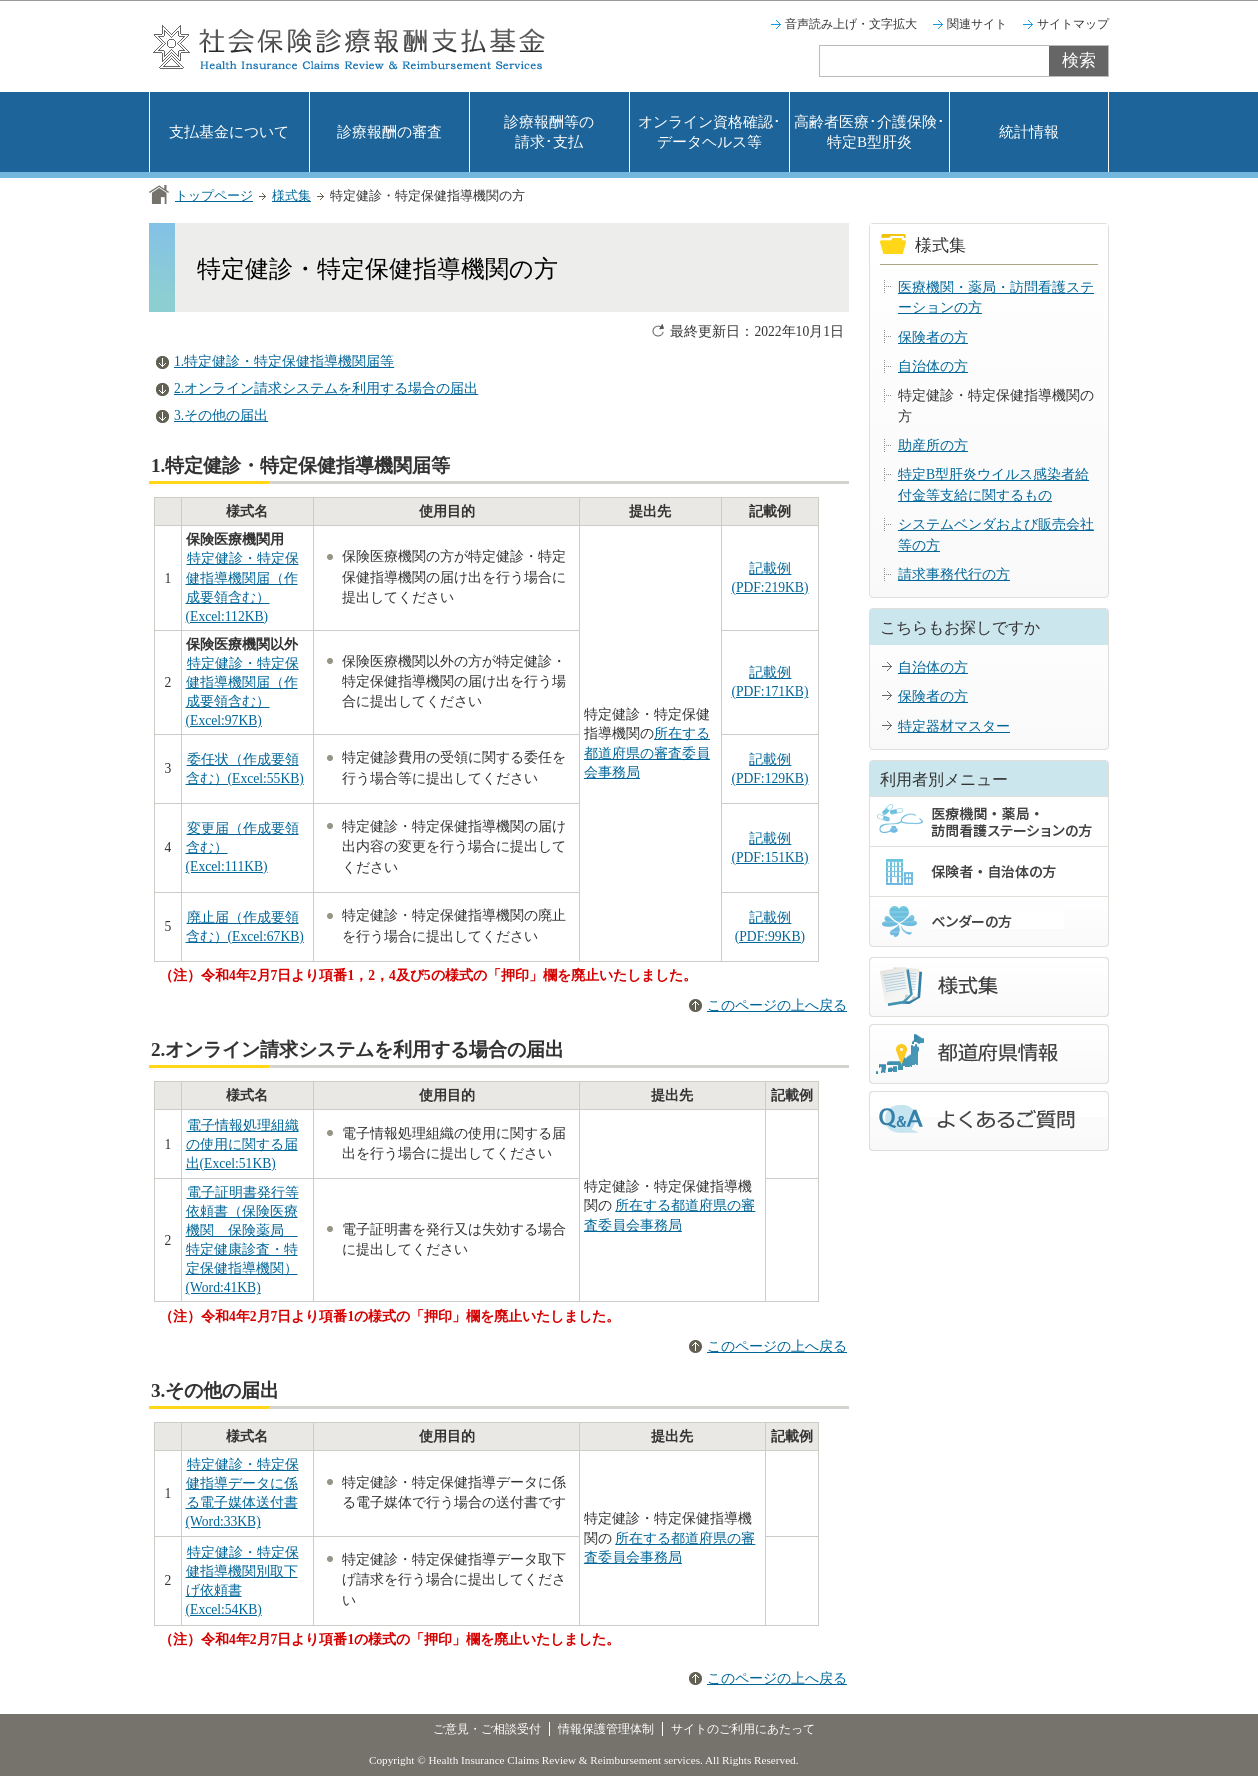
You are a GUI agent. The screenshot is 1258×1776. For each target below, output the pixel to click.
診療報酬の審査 (389, 132)
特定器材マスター (954, 726)
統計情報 (1029, 132)
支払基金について (229, 132)
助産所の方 (933, 445)
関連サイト (977, 24)
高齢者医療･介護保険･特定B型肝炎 (869, 132)
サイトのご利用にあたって (743, 1729)
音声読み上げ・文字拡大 (851, 24)
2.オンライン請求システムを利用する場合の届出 (326, 388)
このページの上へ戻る (777, 1005)
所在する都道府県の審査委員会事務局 (647, 752)
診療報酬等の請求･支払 (549, 132)
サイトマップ (1073, 24)
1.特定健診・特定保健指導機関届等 (284, 361)
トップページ (214, 195)
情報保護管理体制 (606, 1729)
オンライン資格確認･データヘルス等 (709, 132)
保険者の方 (933, 337)
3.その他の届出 (221, 415)
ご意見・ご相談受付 (487, 1729)
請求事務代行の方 (954, 574)
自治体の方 (933, 366)
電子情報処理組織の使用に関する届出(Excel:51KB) (242, 1144)
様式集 (291, 195)
